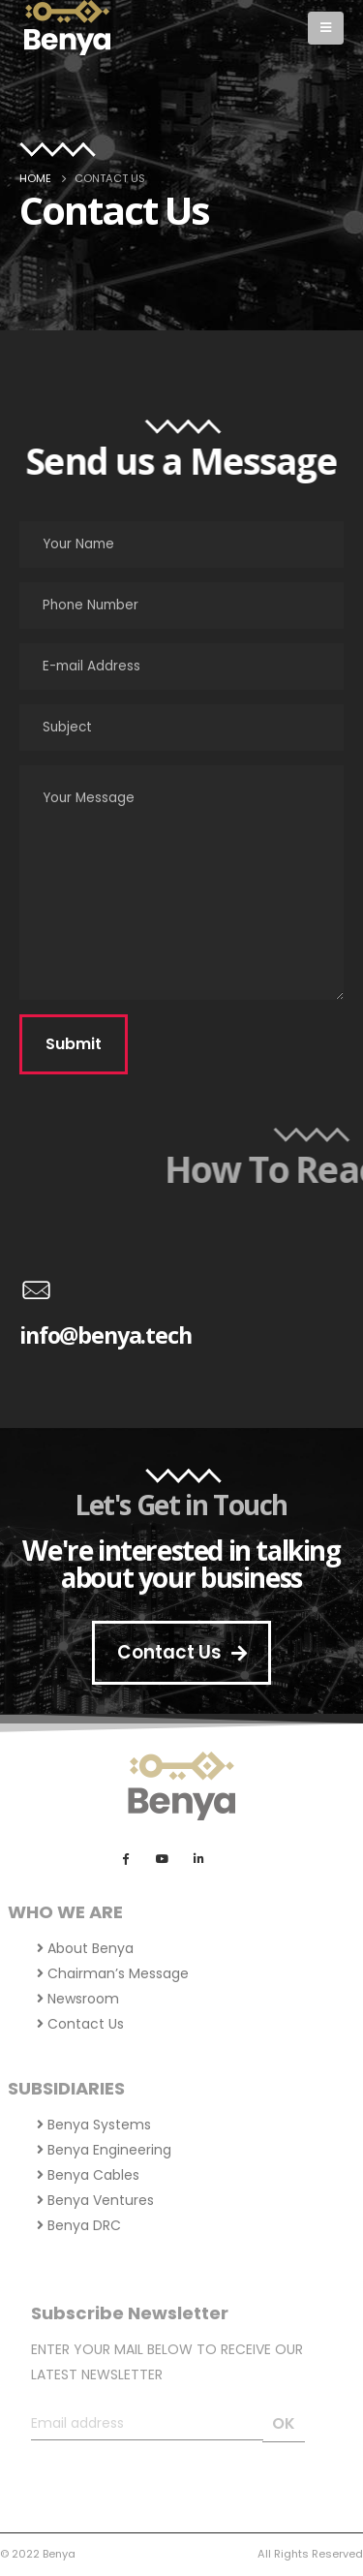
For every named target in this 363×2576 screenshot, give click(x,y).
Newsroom (78, 1998)
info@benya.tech (105, 1334)
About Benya (85, 1948)
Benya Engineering (104, 2149)
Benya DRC (79, 2225)
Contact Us (80, 2023)
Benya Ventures (95, 2200)
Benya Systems (94, 2124)
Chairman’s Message (113, 1973)
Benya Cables (88, 2175)
